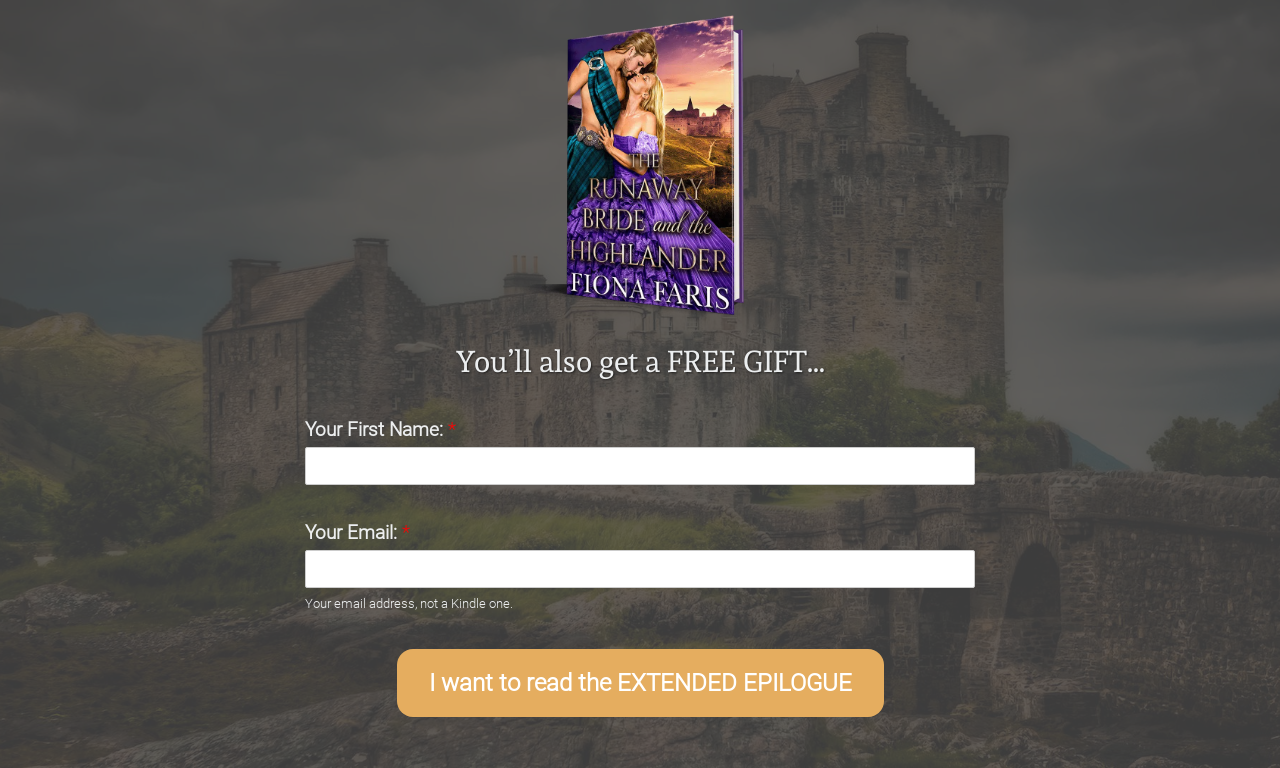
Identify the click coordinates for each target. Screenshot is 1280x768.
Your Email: (357, 532)
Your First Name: (380, 429)
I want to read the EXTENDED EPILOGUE (640, 683)
